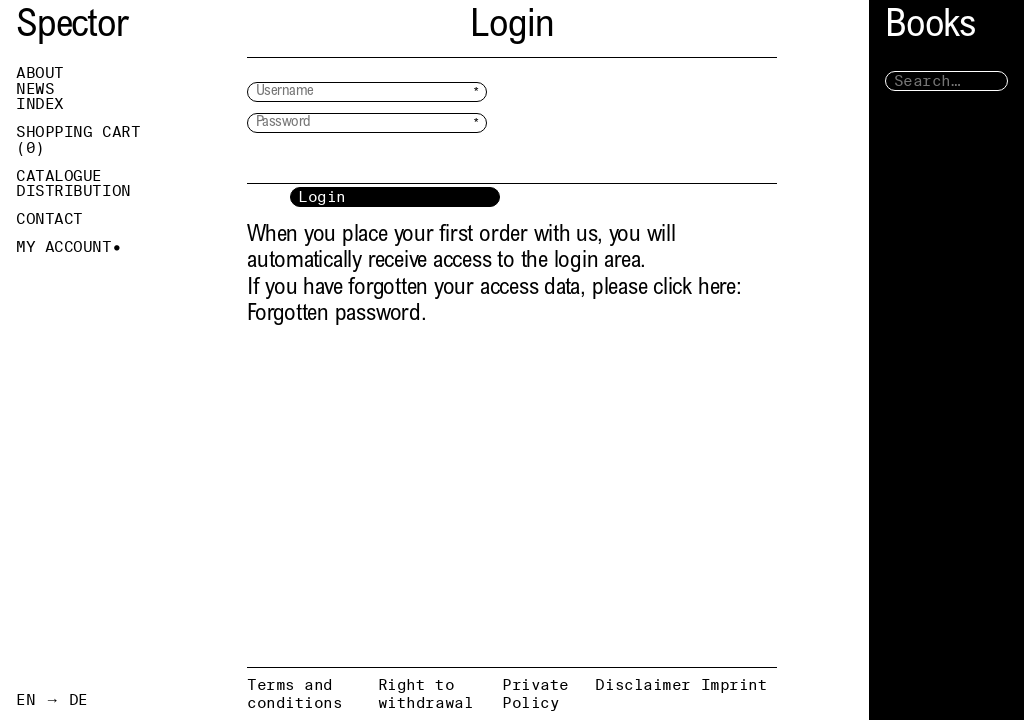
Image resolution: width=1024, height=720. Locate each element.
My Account (64, 247)
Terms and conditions (295, 693)
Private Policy (535, 693)
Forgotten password (334, 314)
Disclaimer (643, 684)
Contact (49, 219)
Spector (72, 27)
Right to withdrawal (426, 693)
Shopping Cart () (78, 140)
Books (930, 27)
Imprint (734, 684)
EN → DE (52, 700)
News (35, 89)
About (40, 73)
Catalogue (59, 176)
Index (40, 104)
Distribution (73, 191)
